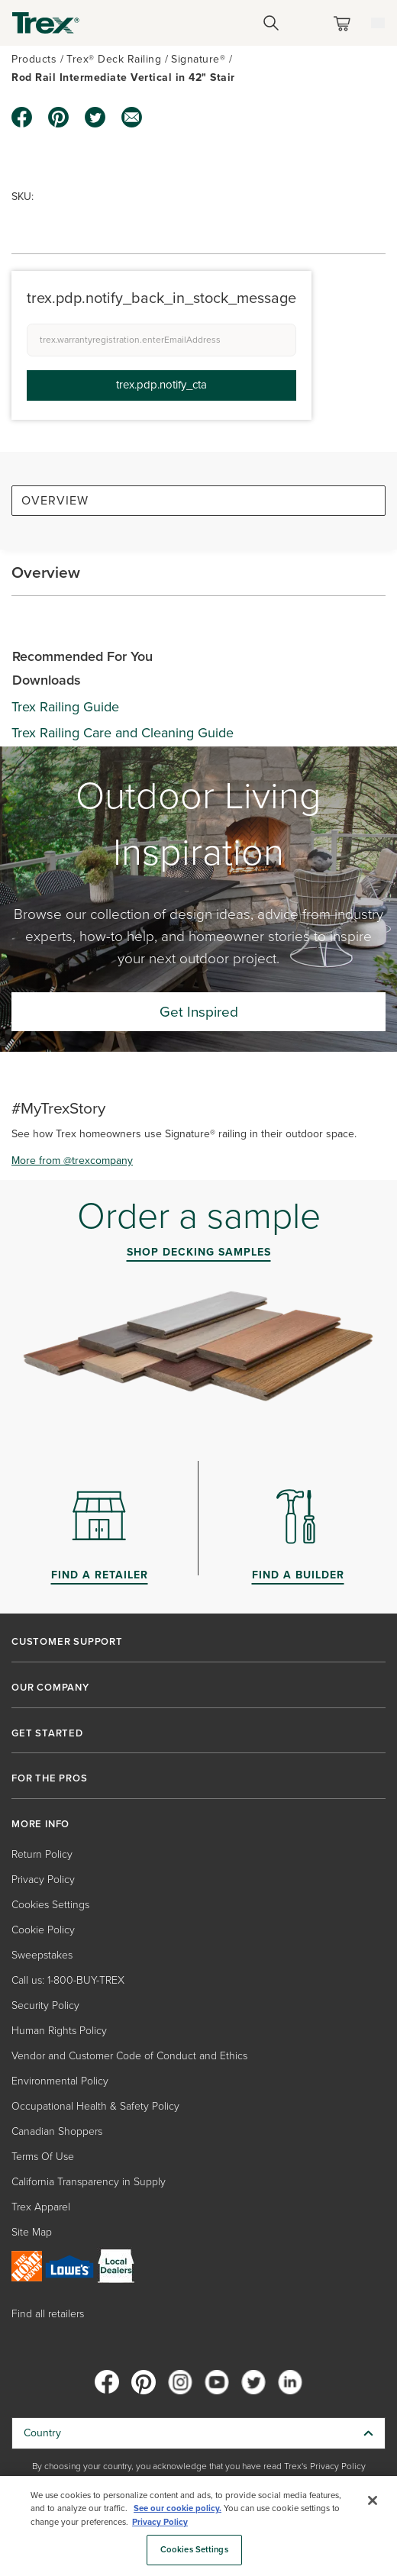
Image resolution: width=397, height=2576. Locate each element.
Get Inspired (199, 1012)
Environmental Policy (59, 2081)
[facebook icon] (22, 117)
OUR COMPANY (50, 1687)
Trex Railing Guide (65, 707)
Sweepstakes (42, 1955)
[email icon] (132, 117)
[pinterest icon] (58, 117)
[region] (198, 2526)
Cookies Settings (50, 1905)
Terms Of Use (42, 2157)
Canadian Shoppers (56, 2131)
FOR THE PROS (49, 1778)
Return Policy (42, 1854)
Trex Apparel (40, 2207)
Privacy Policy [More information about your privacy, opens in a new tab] (160, 2522)
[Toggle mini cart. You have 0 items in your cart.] (345, 23)
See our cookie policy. (177, 2508)
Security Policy (45, 2005)
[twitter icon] (95, 117)
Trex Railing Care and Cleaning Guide (122, 733)
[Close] (372, 2500)
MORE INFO (40, 1824)
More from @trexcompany (72, 1161)
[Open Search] (271, 23)
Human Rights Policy (59, 2031)
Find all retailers (47, 2314)
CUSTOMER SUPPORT (67, 1642)
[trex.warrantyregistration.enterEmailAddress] (161, 340)
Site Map (31, 2232)
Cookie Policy (43, 1930)
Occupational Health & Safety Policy (95, 2106)
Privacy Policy (43, 1880)
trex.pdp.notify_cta (161, 384)
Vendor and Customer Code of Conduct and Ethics (129, 2056)
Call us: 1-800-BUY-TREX (67, 1980)
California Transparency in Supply (88, 2182)
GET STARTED (47, 1733)
